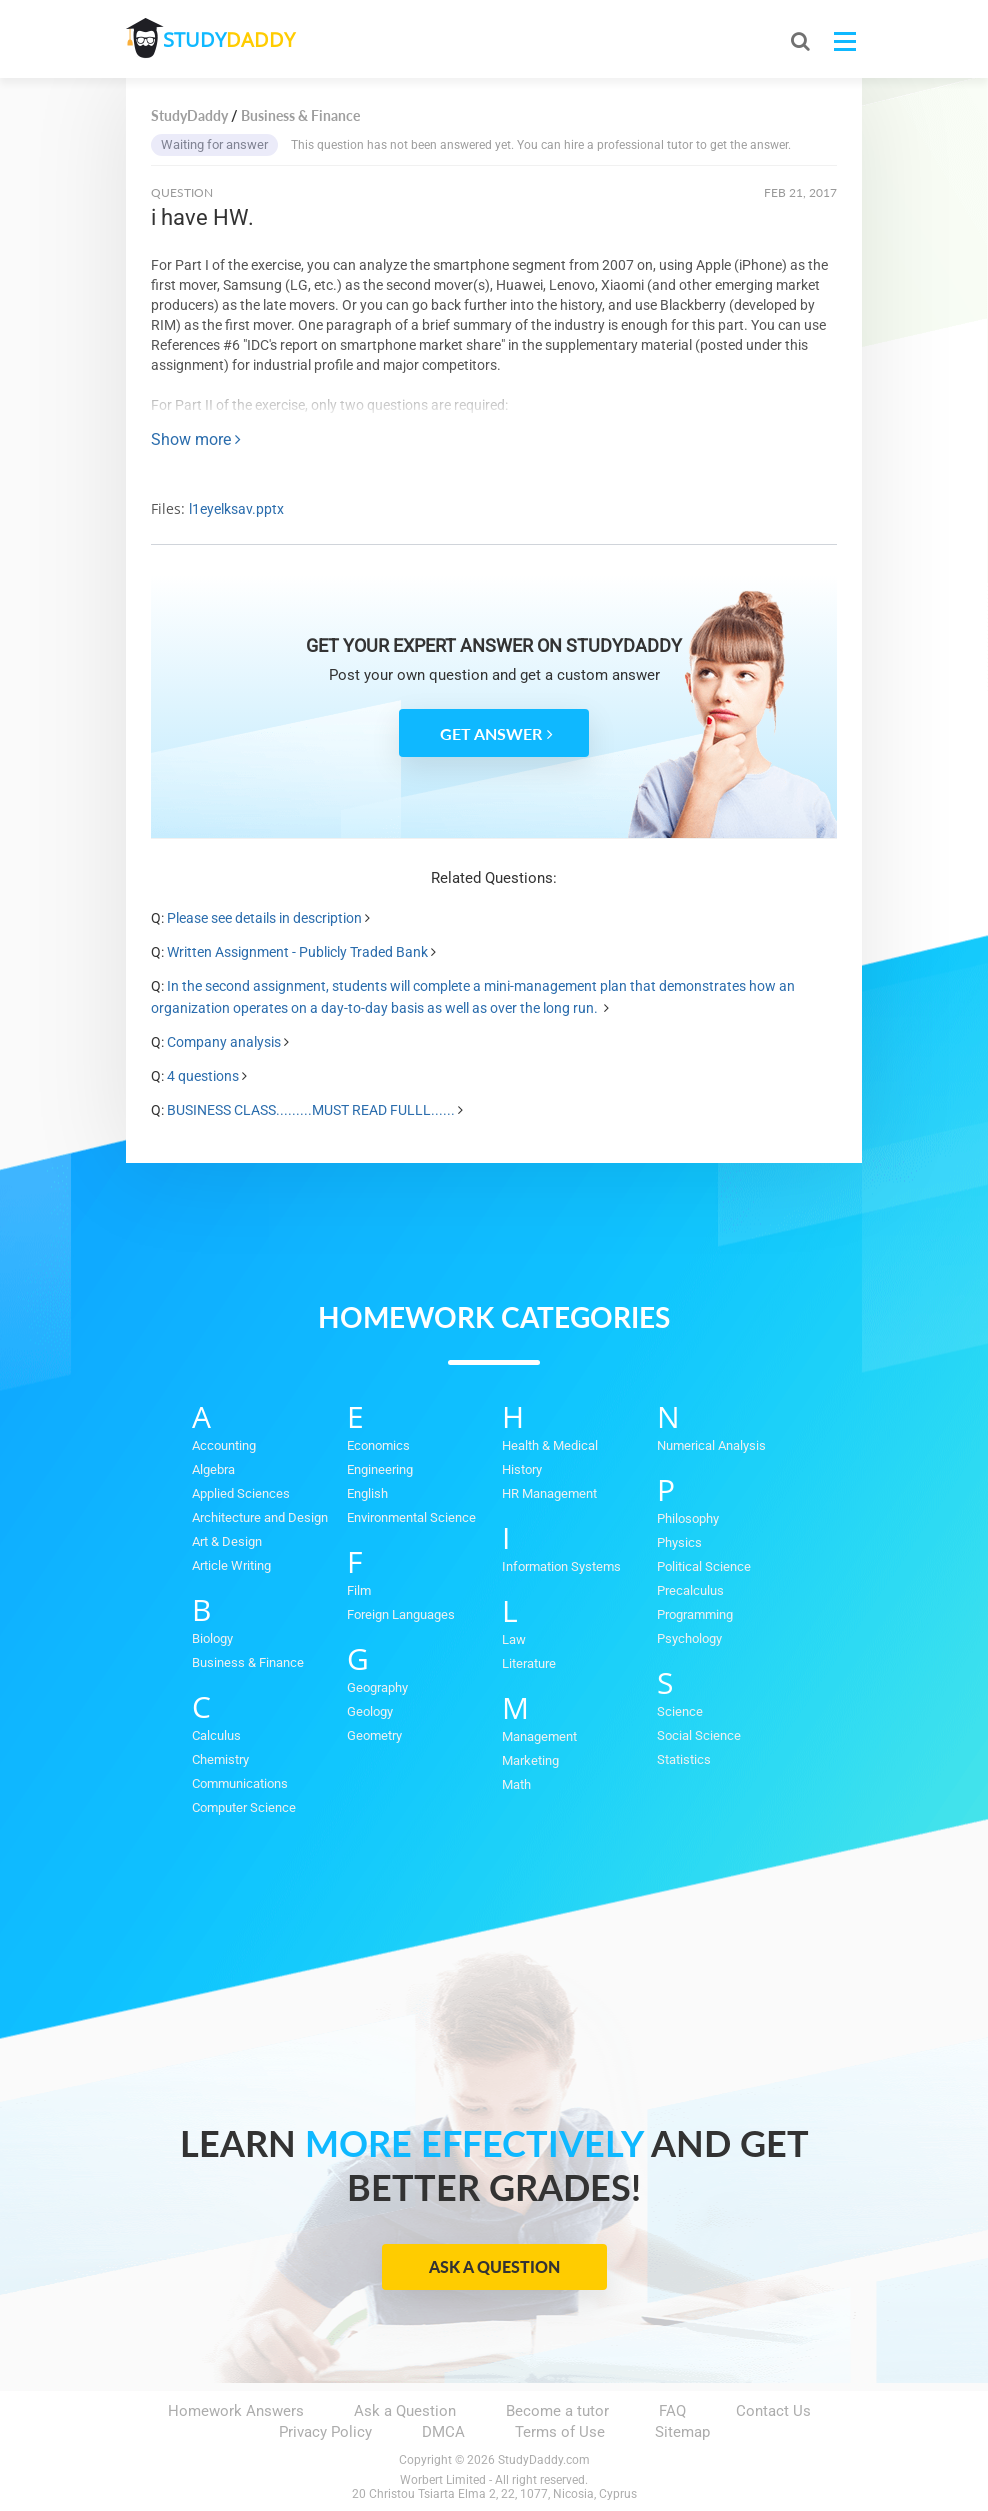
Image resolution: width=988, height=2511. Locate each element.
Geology (370, 1711)
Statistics (684, 1759)
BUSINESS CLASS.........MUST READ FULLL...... (311, 1110)
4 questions (203, 1076)
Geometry (374, 1735)
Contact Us (773, 2411)
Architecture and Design (260, 1517)
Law (514, 1639)
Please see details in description (264, 918)
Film (359, 1590)
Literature (529, 1663)
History (522, 1469)
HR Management (549, 1493)
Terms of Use (560, 2432)
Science (680, 1711)
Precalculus (690, 1590)
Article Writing (231, 1565)
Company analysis (224, 1042)
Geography (377, 1687)
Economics (378, 1445)
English (367, 1493)
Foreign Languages (401, 1614)
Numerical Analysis (711, 1445)
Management (539, 1736)
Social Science (699, 1735)
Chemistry (220, 1759)
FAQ (672, 2411)
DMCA (443, 2432)
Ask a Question (494, 2266)
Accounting (224, 1445)
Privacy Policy (325, 2432)
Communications (240, 1783)
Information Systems (561, 1566)
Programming (695, 1614)
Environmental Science (411, 1517)
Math (516, 1784)
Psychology (689, 1638)
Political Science (704, 1566)
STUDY (232, 39)
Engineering (380, 1469)
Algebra (213, 1469)
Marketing (530, 1760)
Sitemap (682, 2432)
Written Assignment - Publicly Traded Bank (297, 952)
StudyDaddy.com (544, 2460)
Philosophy (688, 1518)
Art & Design (227, 1541)
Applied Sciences (241, 1493)
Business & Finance (248, 1662)
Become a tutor (557, 2411)
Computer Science (244, 1807)
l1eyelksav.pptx (236, 509)
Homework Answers (236, 2411)
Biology (212, 1638)
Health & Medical (550, 1445)
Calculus (216, 1735)
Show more (196, 439)
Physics (679, 1542)
